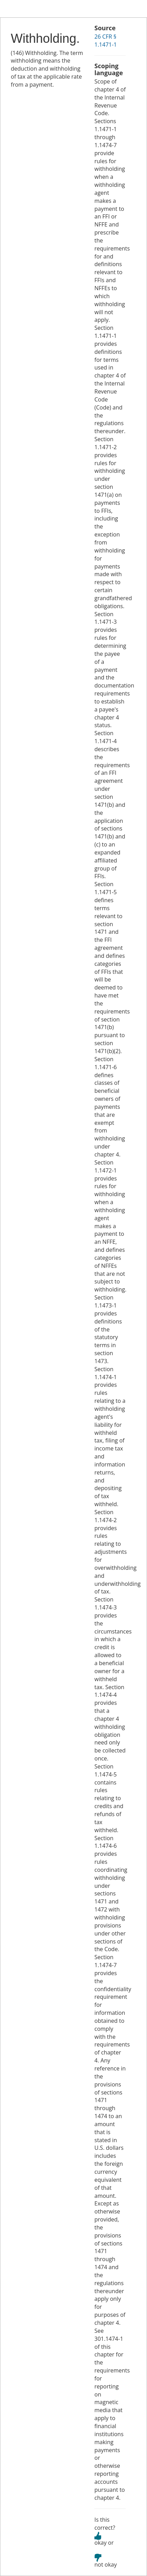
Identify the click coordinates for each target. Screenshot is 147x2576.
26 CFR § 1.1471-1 (105, 40)
